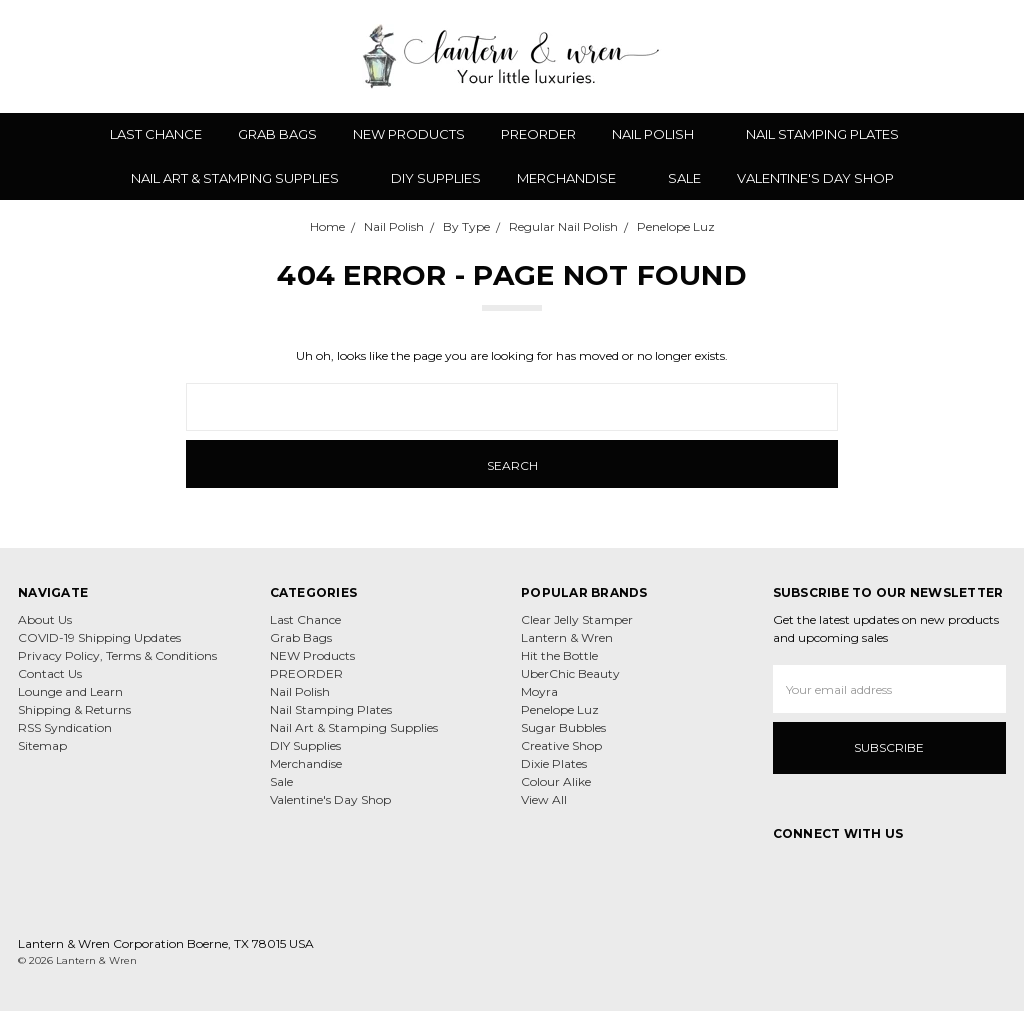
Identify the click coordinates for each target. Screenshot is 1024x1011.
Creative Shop (561, 745)
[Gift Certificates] (926, 56)
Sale (684, 178)
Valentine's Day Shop (815, 178)
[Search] (856, 56)
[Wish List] (891, 56)
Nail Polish (661, 134)
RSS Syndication (65, 727)
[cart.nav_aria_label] (993, 56)
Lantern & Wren (567, 637)
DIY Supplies (436, 178)
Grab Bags (277, 134)
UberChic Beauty (570, 673)
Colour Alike (556, 781)
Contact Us (50, 673)
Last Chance (156, 134)
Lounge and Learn (70, 691)
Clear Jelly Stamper (577, 619)
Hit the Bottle (559, 655)
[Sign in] (961, 56)
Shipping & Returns (74, 709)
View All (544, 799)
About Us (45, 619)
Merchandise (574, 178)
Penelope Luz (560, 709)
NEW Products (409, 134)
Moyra (539, 691)
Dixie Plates (554, 763)
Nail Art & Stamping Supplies (243, 178)
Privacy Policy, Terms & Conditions (117, 655)
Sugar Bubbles (563, 727)
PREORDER (538, 134)
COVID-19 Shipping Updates (99, 637)
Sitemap (42, 745)
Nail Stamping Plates (830, 134)
